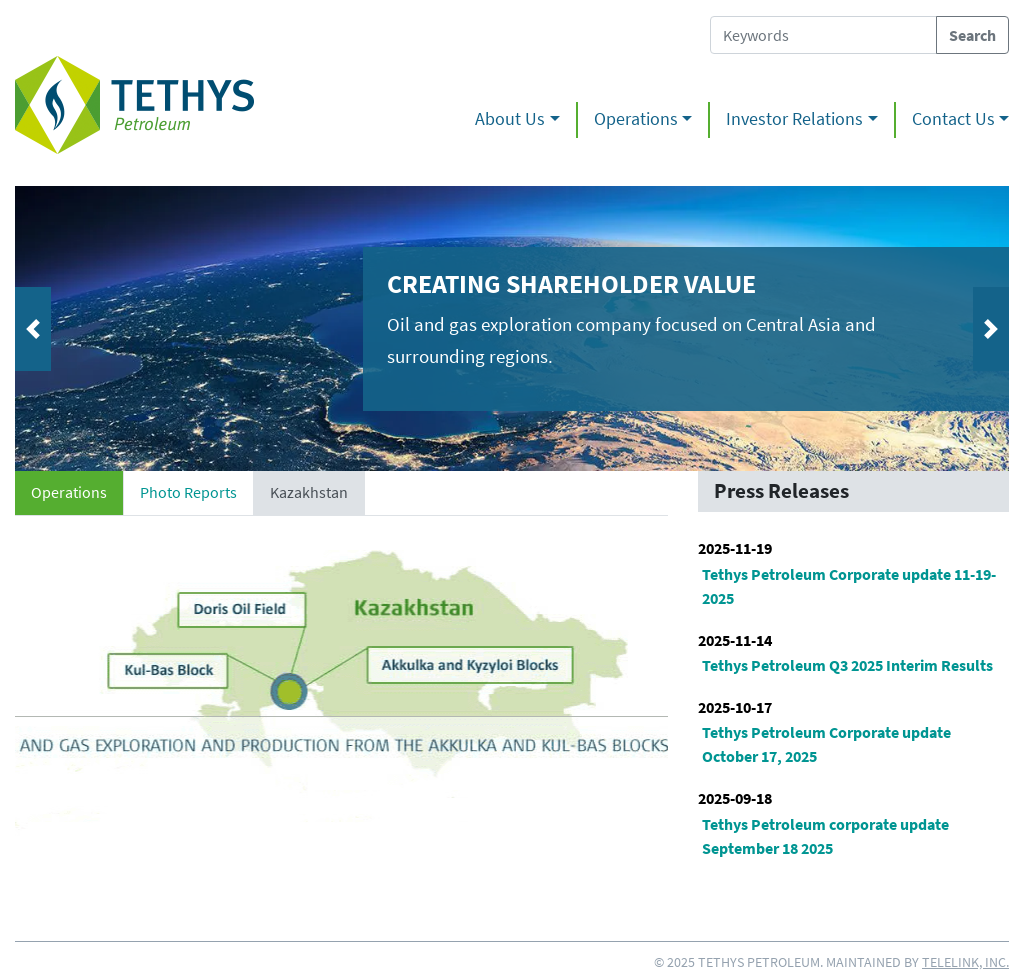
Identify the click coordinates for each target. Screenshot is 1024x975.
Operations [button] (636, 119)
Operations (69, 492)
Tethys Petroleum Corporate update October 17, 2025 (826, 744)
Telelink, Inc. (965, 962)
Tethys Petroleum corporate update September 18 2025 (825, 836)
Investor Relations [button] (794, 119)
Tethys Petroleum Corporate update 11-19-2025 (849, 586)
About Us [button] (510, 119)
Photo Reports (188, 492)
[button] (89, 328)
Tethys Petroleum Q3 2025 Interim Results (847, 665)
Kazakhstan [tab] (309, 492)
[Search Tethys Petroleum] (823, 35)
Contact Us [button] (953, 119)
